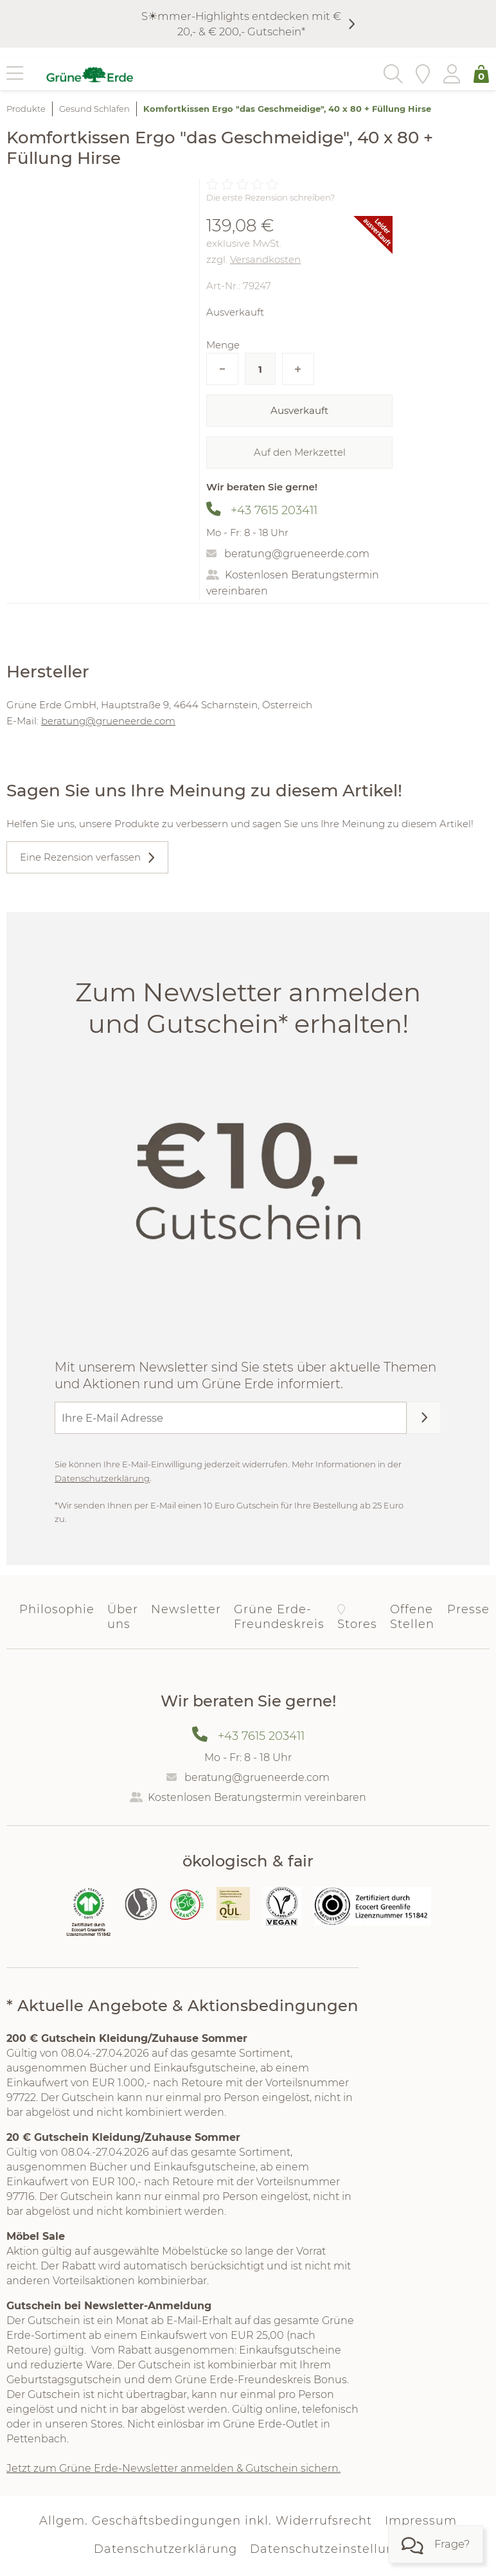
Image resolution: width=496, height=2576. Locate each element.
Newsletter (186, 1609)
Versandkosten (265, 259)
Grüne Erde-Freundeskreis (279, 1616)
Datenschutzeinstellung (326, 2550)
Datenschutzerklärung (102, 1478)
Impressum (421, 2521)
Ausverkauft (299, 410)
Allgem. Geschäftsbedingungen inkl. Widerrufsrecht (205, 2521)
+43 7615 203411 (274, 510)
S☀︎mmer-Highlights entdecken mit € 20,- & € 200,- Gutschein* (241, 24)
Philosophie (56, 1609)
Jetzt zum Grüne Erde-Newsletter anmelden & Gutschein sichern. (173, 2468)
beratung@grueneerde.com (296, 554)
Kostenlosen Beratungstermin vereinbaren (257, 1797)
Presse (468, 1609)
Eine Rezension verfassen (80, 857)
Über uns (122, 1616)
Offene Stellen (412, 1616)
